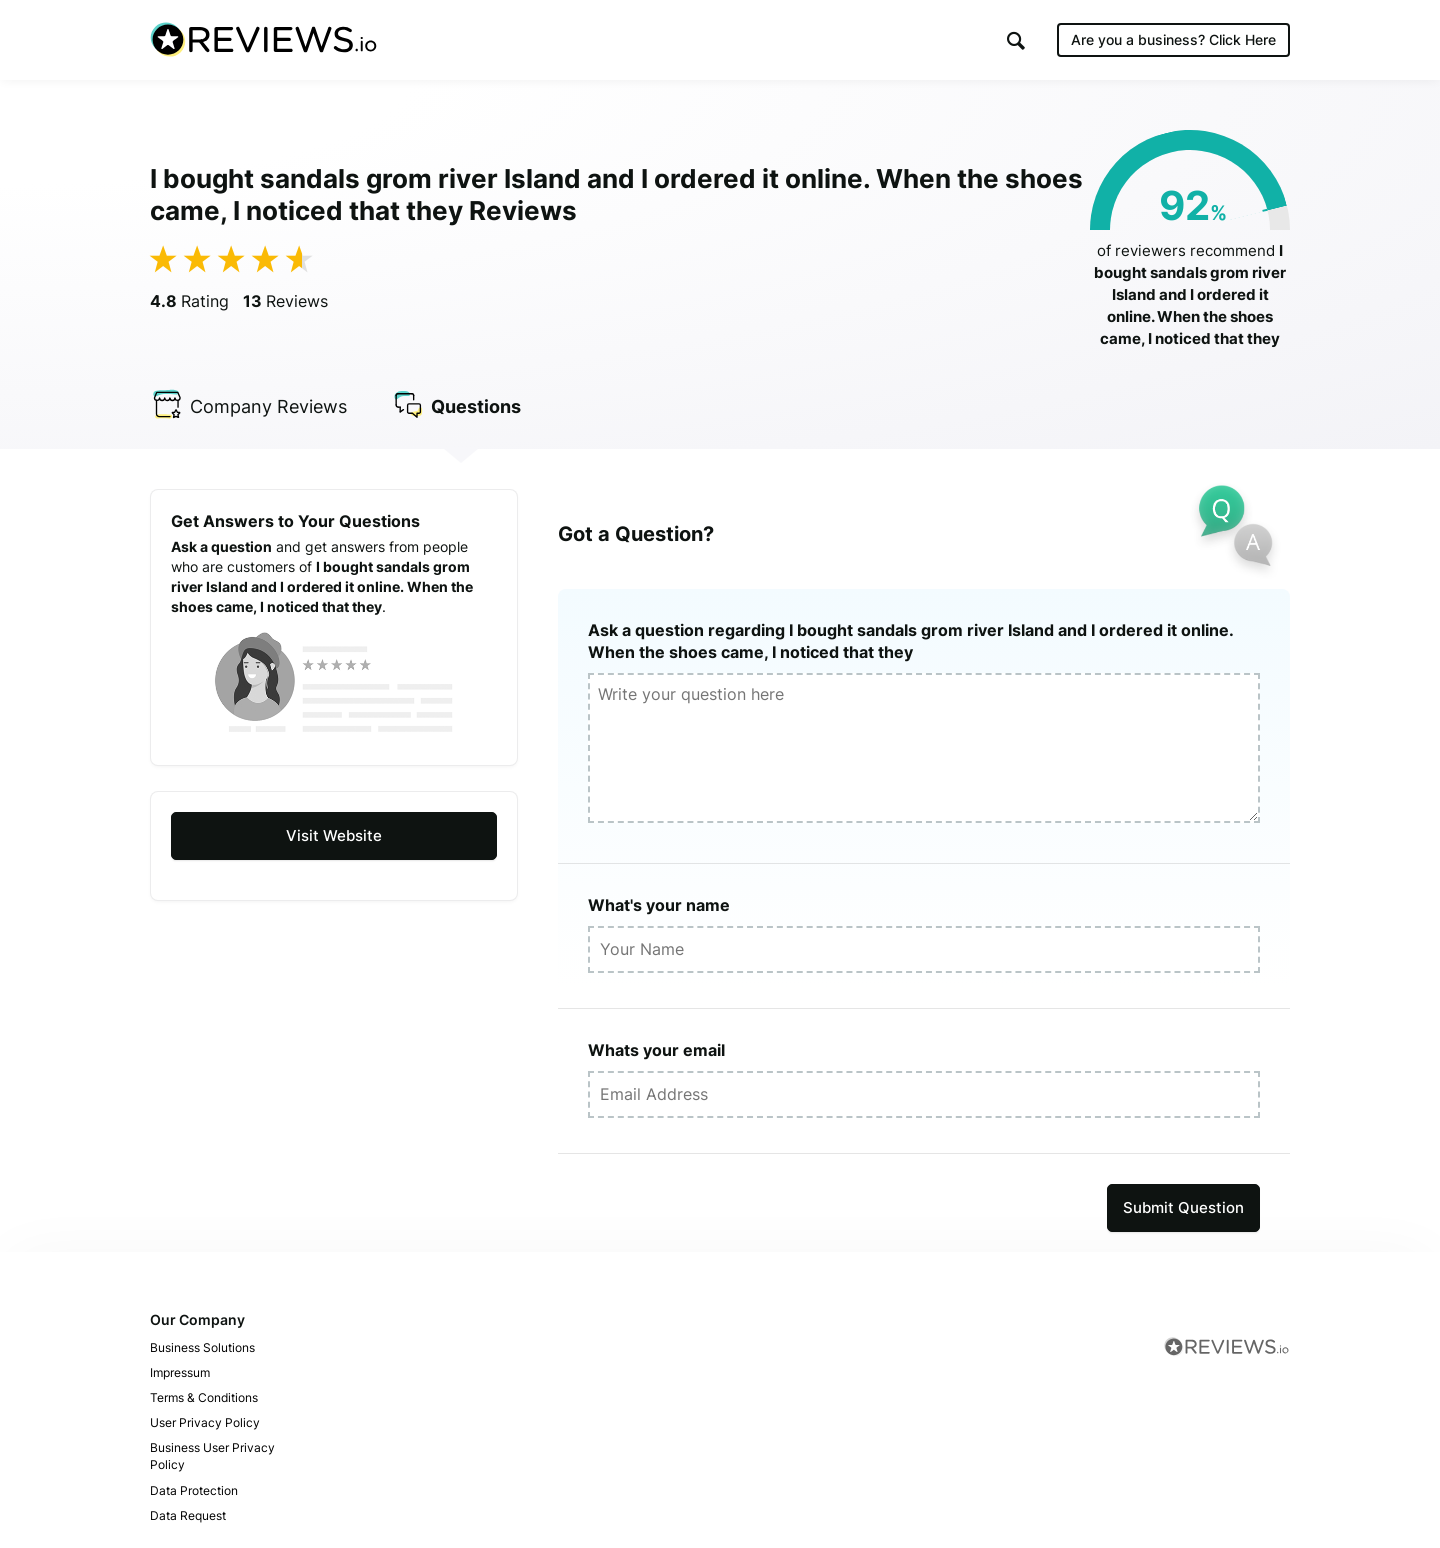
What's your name (659, 905)
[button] (1016, 40)
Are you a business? (1173, 39)
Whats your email (656, 1050)
